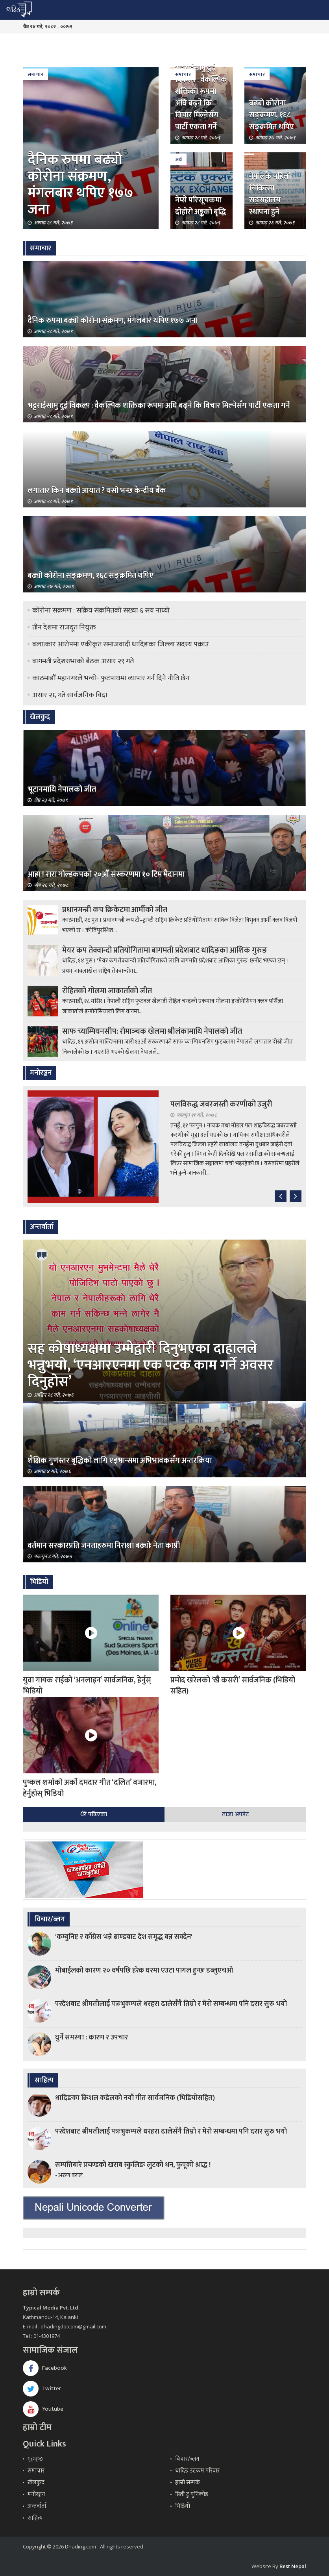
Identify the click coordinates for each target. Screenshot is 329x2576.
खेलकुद (36, 2482)
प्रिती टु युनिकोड (191, 2494)
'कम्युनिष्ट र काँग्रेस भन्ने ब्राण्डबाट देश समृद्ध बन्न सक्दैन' (123, 1937)
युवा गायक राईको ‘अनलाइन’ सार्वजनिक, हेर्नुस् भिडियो (87, 1685)
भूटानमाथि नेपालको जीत (62, 789)
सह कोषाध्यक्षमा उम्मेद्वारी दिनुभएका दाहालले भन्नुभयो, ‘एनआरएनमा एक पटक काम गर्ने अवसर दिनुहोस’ (151, 1365)
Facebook (45, 2368)
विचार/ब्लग (187, 2459)
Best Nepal (292, 2566)
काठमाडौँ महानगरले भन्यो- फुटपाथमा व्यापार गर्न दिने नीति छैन (111, 678)
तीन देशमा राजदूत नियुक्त (64, 627)
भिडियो (182, 2506)
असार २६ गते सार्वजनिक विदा (69, 695)
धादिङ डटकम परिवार (197, 2471)
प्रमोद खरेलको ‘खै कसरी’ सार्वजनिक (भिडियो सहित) (232, 1685)
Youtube (43, 2409)
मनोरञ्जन (36, 2494)
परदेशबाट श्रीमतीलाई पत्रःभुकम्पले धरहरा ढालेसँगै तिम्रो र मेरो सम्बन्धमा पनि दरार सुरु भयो (171, 2004)
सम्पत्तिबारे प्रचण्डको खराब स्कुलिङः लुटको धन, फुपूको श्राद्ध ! (133, 2165)
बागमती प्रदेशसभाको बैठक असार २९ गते (83, 661)
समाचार (35, 74)
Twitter (42, 2388)
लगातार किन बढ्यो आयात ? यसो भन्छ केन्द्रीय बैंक (97, 490)
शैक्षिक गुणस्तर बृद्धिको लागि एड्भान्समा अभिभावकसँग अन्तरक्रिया (120, 1460)
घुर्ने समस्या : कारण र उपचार (91, 2037)
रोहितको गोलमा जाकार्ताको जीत (107, 991)
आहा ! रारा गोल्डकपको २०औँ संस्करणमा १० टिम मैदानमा (106, 874)
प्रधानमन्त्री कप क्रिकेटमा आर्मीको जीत (114, 909)
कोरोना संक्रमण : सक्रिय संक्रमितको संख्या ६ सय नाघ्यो (101, 610)
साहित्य (35, 2518)
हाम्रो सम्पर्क (187, 2482)
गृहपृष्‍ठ (35, 2459)
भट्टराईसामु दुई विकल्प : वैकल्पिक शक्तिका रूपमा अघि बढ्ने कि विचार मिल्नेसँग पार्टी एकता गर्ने (201, 97)
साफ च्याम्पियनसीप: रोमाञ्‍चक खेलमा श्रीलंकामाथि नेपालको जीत (152, 1031)
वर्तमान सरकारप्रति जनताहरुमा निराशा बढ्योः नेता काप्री (104, 1545)
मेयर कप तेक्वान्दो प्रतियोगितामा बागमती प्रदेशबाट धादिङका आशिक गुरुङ (164, 950)
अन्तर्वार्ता (37, 2506)
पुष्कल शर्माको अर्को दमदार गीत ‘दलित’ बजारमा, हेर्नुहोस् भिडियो (90, 1788)
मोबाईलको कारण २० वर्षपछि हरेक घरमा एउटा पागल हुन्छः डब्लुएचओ (144, 1970)
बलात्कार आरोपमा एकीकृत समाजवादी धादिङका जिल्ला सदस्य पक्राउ (120, 644)
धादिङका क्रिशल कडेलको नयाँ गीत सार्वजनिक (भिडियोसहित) (135, 2098)
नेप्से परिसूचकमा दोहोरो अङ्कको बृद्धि (200, 206)
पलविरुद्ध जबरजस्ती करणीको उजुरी (221, 1104)
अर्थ (178, 159)
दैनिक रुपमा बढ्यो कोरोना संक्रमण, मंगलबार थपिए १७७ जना (80, 184)
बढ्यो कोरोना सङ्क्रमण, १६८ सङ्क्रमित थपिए (271, 115)
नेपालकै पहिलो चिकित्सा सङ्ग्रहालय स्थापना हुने (270, 194)
